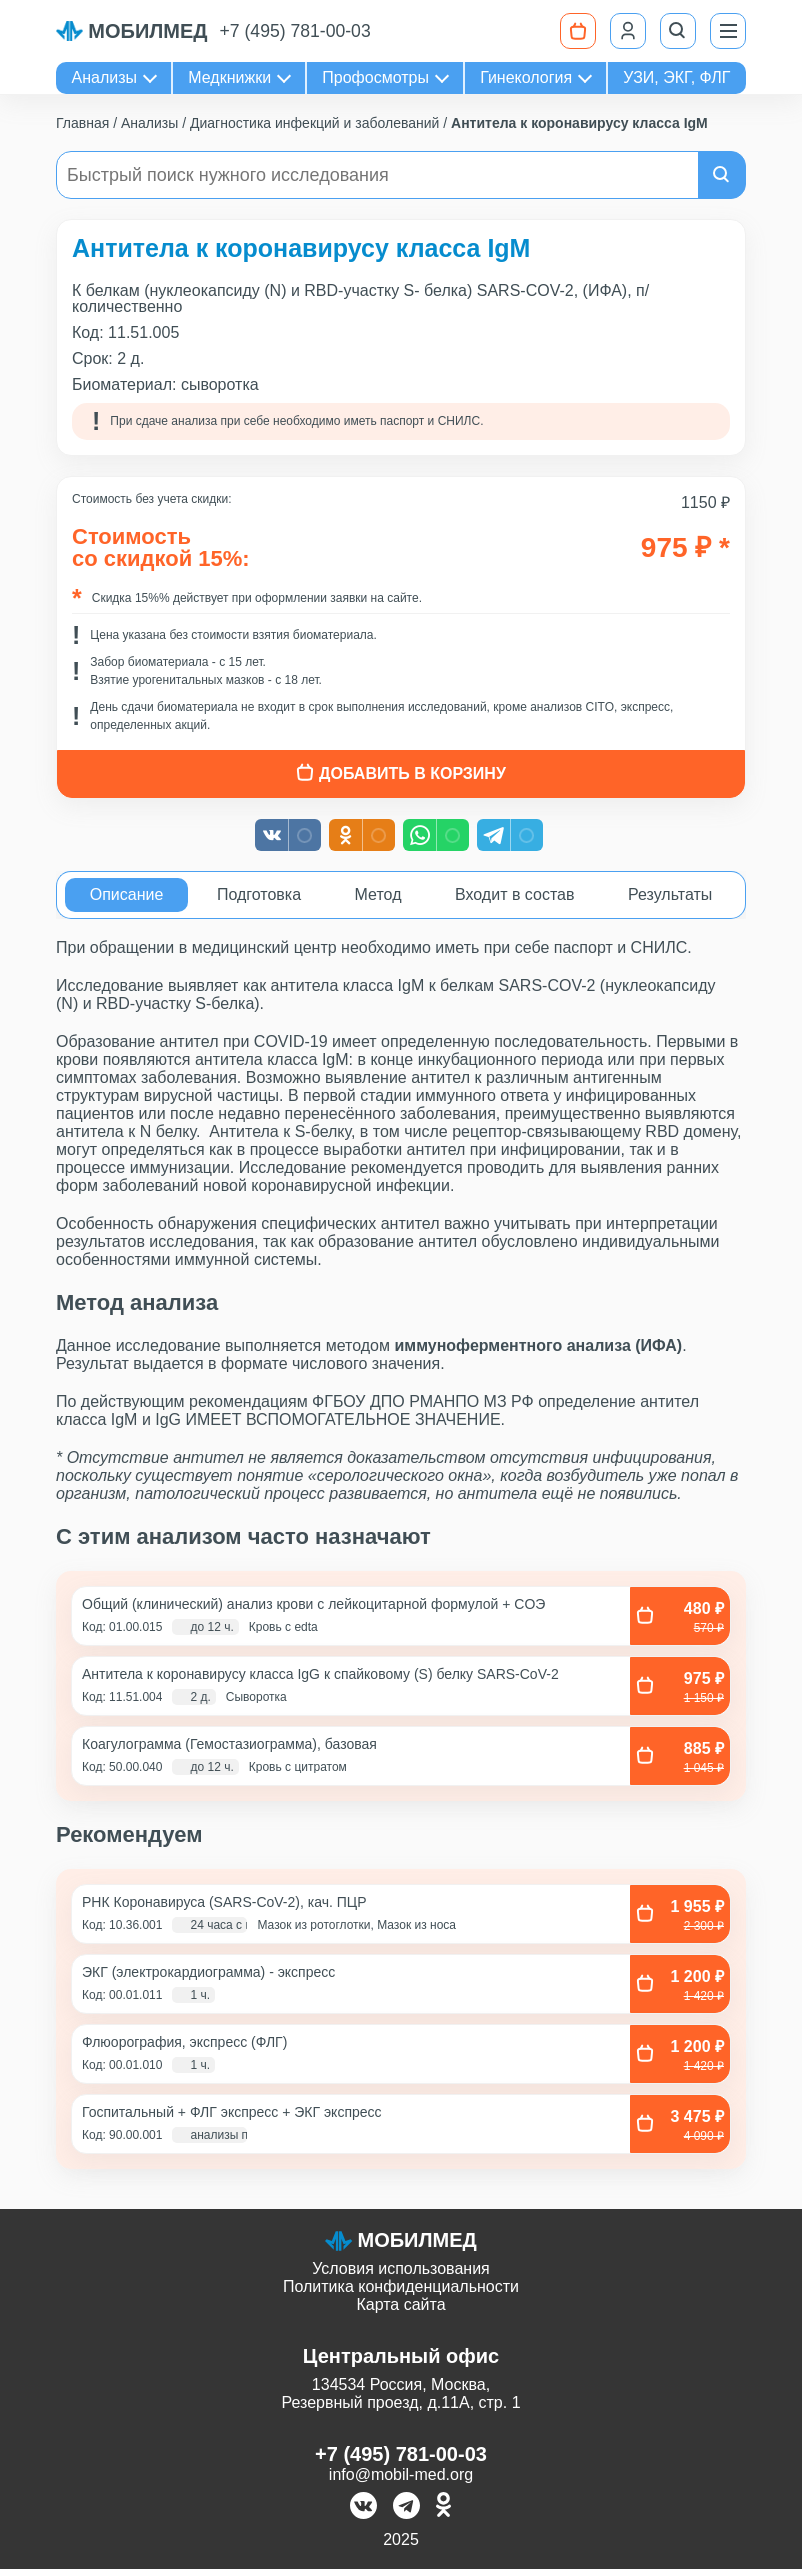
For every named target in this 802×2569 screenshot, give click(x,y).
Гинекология (526, 77)
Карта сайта (400, 2304)
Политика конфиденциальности (401, 2286)
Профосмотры (375, 77)
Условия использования (401, 2268)
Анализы (105, 77)
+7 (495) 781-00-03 (295, 31)
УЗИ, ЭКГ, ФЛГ (676, 77)
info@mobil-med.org (401, 2474)
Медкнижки (229, 77)
